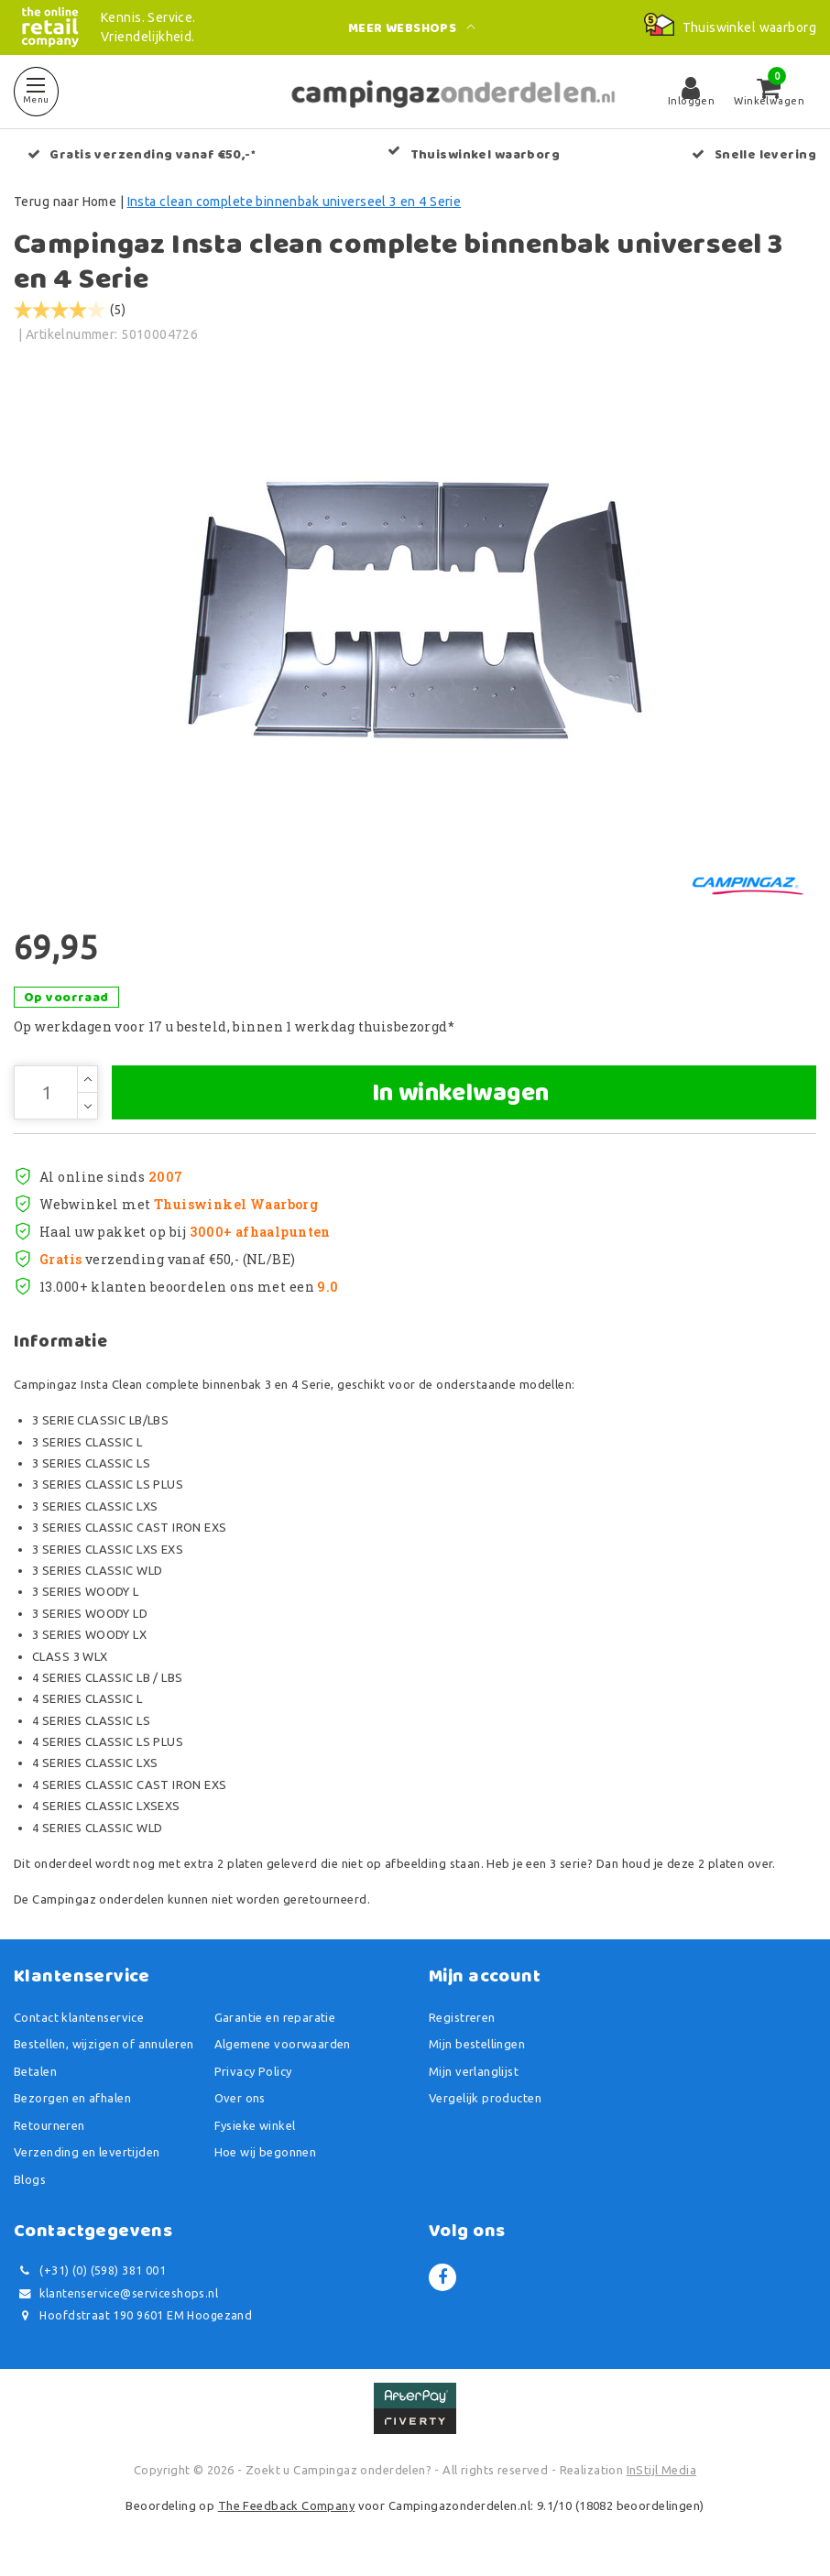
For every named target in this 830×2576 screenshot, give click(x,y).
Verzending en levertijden (87, 2153)
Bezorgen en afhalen (72, 2099)
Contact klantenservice (79, 2018)
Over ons (240, 2099)
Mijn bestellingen (477, 2045)
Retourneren (49, 2126)
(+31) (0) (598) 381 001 (90, 2272)
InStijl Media (661, 2470)
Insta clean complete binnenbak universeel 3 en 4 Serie (294, 201)
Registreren (462, 2018)
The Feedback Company (286, 2507)
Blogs (30, 2180)
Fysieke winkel (255, 2126)
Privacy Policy (253, 2072)
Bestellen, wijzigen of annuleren (103, 2045)
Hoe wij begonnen (265, 2153)
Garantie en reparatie (275, 2018)
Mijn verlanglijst (474, 2072)
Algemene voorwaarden (282, 2045)
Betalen (35, 2072)
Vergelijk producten (485, 2099)
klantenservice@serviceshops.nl (116, 2294)
